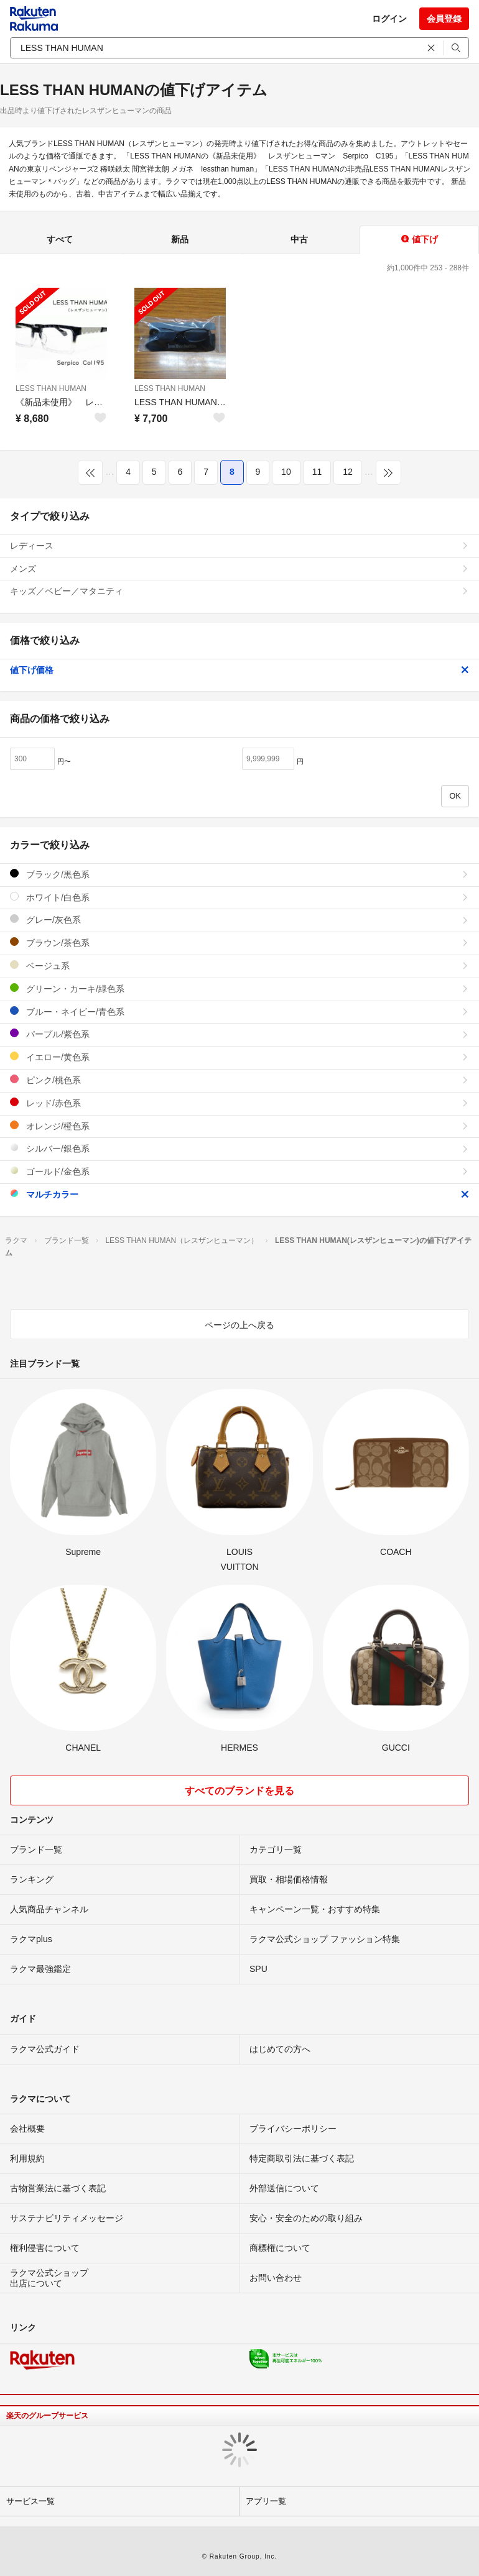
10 (286, 472)
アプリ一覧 (266, 2501)
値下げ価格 (239, 670)
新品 (179, 239)
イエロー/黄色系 (239, 1057)
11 (317, 472)
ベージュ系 (239, 965)
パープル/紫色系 (239, 1034)
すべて (60, 239)
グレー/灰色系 (239, 919)
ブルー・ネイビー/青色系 (239, 1011)
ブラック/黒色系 (239, 874)
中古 (299, 239)
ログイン (389, 19)
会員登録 (444, 19)
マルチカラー (239, 1194)
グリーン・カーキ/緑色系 (239, 988)
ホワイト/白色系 (239, 897)
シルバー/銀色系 (239, 1148)
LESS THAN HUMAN (51, 388)
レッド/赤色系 (239, 1103)
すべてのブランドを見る (239, 1790)
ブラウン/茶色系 (239, 942)
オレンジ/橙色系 (239, 1126)
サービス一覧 (30, 2501)
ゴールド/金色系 (239, 1171)
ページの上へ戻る (239, 1325)
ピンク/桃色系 (239, 1080)
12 (348, 472)
